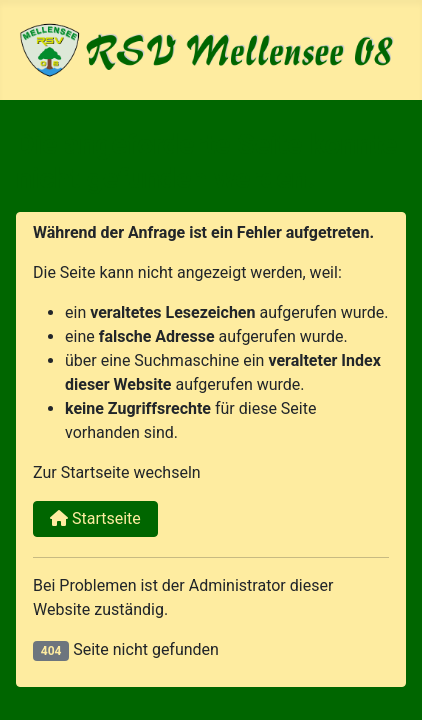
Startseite (95, 518)
